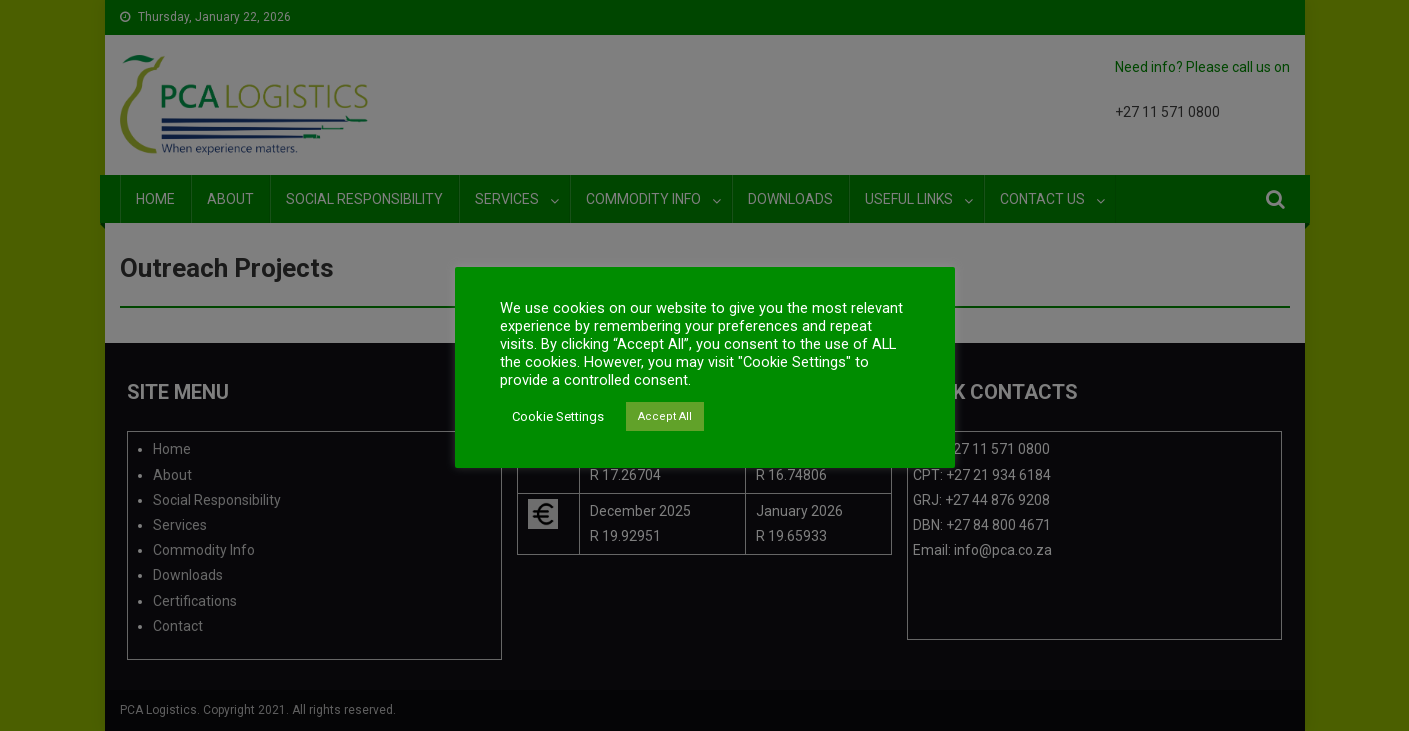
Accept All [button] (665, 416)
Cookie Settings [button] (558, 416)
